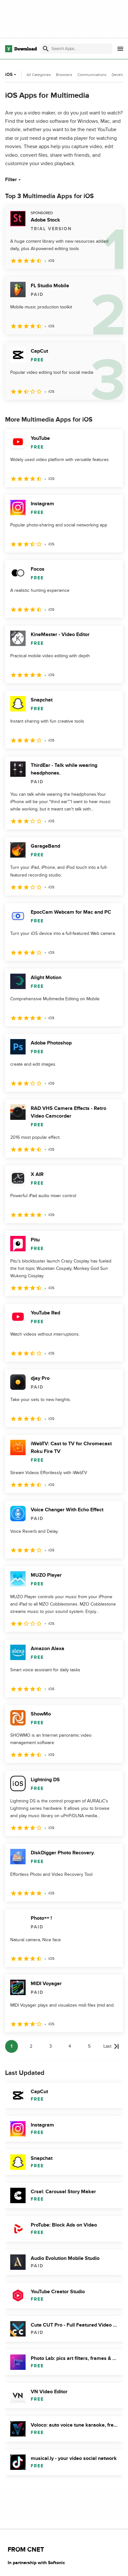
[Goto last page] (111, 2046)
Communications (92, 74)
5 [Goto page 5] (89, 2046)
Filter (13, 179)
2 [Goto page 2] (31, 2046)
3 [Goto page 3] (50, 2046)
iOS (11, 74)
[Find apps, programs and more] (76, 49)
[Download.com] (21, 48)
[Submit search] (46, 49)
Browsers (64, 74)
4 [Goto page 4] (69, 2046)
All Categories (39, 74)
